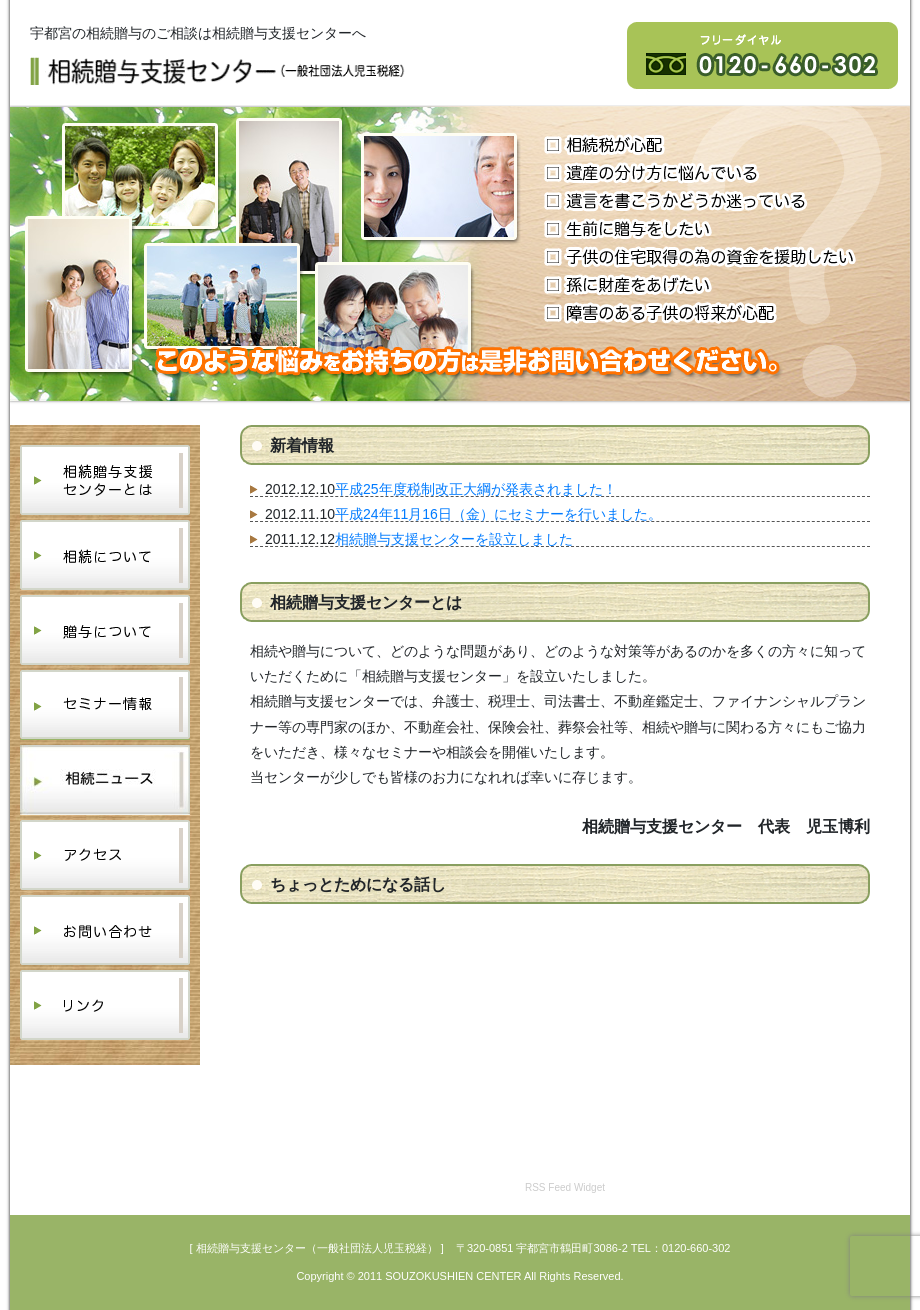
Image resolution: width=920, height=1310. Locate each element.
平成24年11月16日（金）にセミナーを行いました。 (498, 514)
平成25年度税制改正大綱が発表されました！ (476, 489)
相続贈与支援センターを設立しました (454, 539)
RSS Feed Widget (565, 1187)
